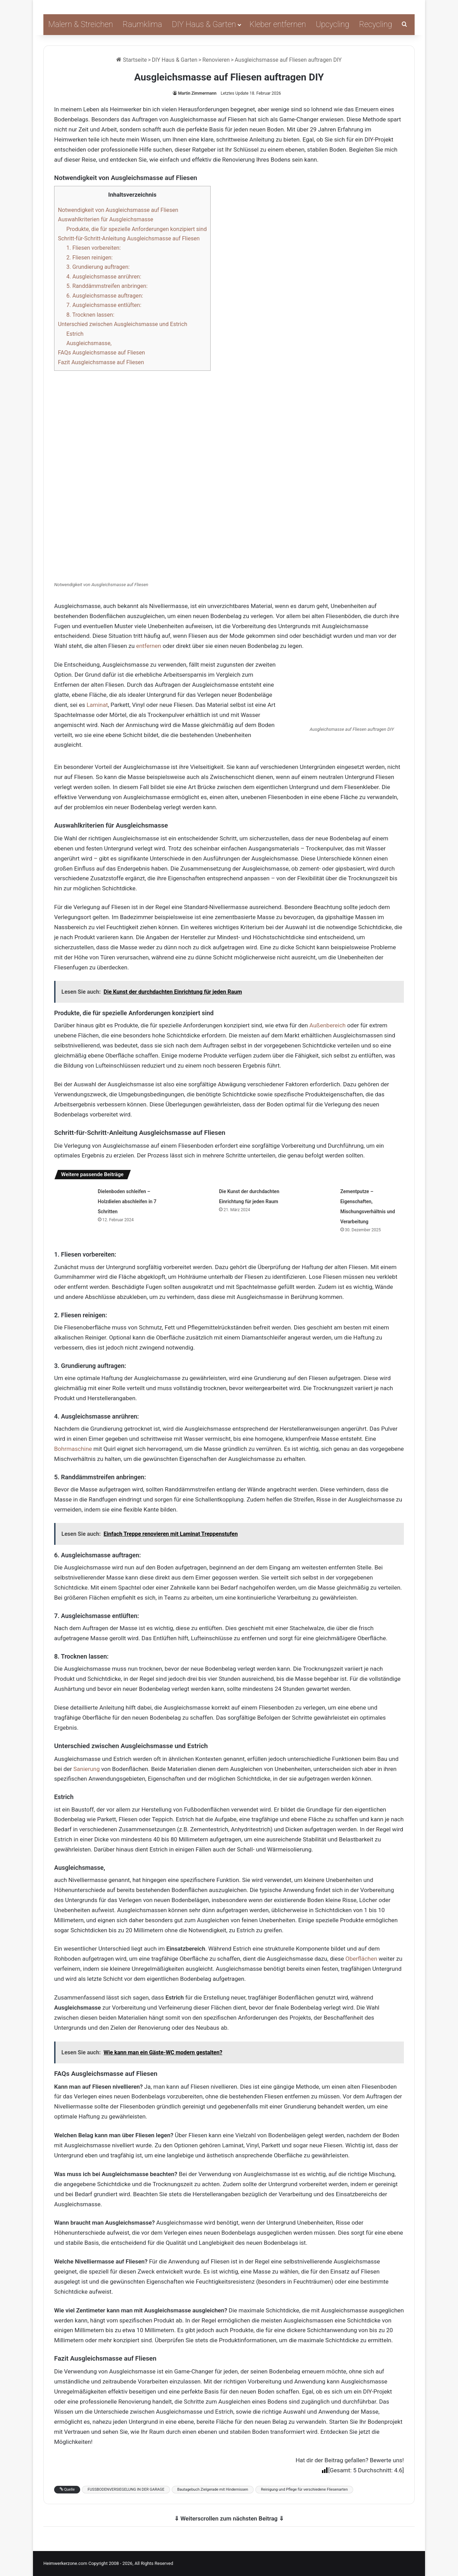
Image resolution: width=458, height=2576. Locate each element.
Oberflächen (361, 1958)
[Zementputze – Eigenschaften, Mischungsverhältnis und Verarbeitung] (316, 1199)
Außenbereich (327, 1025)
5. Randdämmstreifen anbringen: (106, 286)
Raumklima (142, 24)
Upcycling (332, 24)
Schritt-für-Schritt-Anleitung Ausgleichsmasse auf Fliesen (129, 238)
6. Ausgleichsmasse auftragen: (104, 295)
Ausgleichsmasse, (88, 343)
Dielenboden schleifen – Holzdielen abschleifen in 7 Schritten (127, 1201)
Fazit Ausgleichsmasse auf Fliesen (101, 362)
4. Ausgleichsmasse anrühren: (103, 276)
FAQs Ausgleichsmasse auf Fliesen (101, 352)
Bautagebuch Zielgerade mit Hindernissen (212, 2489)
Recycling (375, 24)
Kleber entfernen (277, 24)
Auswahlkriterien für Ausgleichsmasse (105, 219)
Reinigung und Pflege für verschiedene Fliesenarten (304, 2489)
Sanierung (87, 1768)
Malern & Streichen (80, 24)
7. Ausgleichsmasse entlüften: (103, 305)
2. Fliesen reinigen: (89, 257)
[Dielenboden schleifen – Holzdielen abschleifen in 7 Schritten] (73, 1199)
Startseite (131, 60)
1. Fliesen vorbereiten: (93, 248)
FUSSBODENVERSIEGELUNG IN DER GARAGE (125, 2489)
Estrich (75, 334)
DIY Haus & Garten (204, 24)
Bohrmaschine (73, 1448)
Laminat (97, 704)
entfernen (148, 645)
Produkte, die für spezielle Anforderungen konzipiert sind (136, 229)
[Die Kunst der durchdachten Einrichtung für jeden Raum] (195, 1199)
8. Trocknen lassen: (90, 314)
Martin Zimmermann (197, 93)
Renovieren (216, 60)
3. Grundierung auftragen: (98, 267)
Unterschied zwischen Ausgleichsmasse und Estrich (122, 324)
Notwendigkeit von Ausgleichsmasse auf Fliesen (118, 210)
